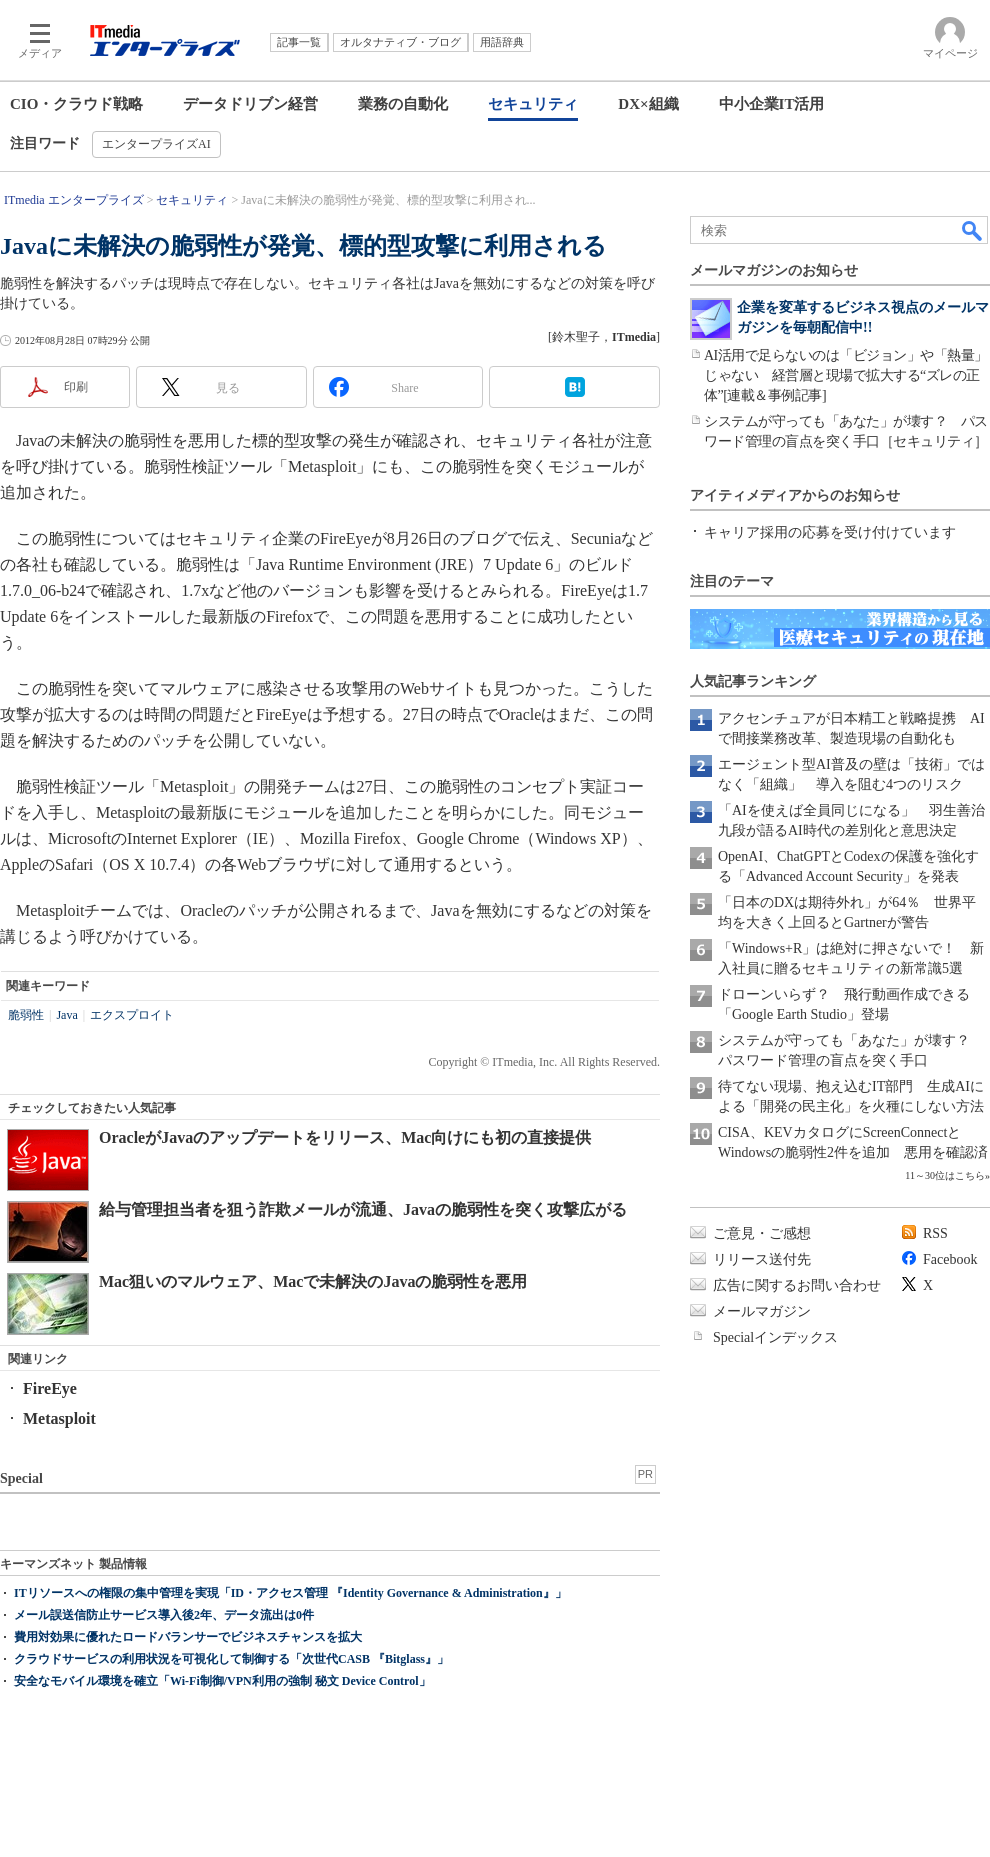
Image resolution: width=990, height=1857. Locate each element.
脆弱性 (26, 1015)
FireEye (50, 1388)
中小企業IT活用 (772, 104)
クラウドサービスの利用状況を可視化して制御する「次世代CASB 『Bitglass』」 (231, 1659)
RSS (935, 1233)
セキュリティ (533, 104)
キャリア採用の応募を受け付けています (830, 532)
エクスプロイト (132, 1015)
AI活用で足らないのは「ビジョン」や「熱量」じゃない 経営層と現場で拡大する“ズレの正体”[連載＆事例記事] (846, 375)
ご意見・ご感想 (762, 1233)
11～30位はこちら (945, 1175)
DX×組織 (648, 104)
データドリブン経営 (250, 104)
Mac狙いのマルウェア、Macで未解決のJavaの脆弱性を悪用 (313, 1281)
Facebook (950, 1259)
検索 (973, 230)
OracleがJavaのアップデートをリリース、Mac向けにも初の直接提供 (345, 1137)
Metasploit (59, 1418)
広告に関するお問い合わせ (797, 1285)
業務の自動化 (403, 104)
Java (66, 1015)
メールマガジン (762, 1311)
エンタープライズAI (156, 144)
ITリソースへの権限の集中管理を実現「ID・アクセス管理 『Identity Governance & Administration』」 (290, 1593)
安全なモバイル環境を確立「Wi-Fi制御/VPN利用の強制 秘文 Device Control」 (222, 1681)
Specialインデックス (775, 1337)
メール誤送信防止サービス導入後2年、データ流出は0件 (164, 1615)
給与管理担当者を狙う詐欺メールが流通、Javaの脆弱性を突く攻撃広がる (363, 1209)
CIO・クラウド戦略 (76, 104)
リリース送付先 (762, 1259)
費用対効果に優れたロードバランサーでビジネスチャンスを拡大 (188, 1637)
